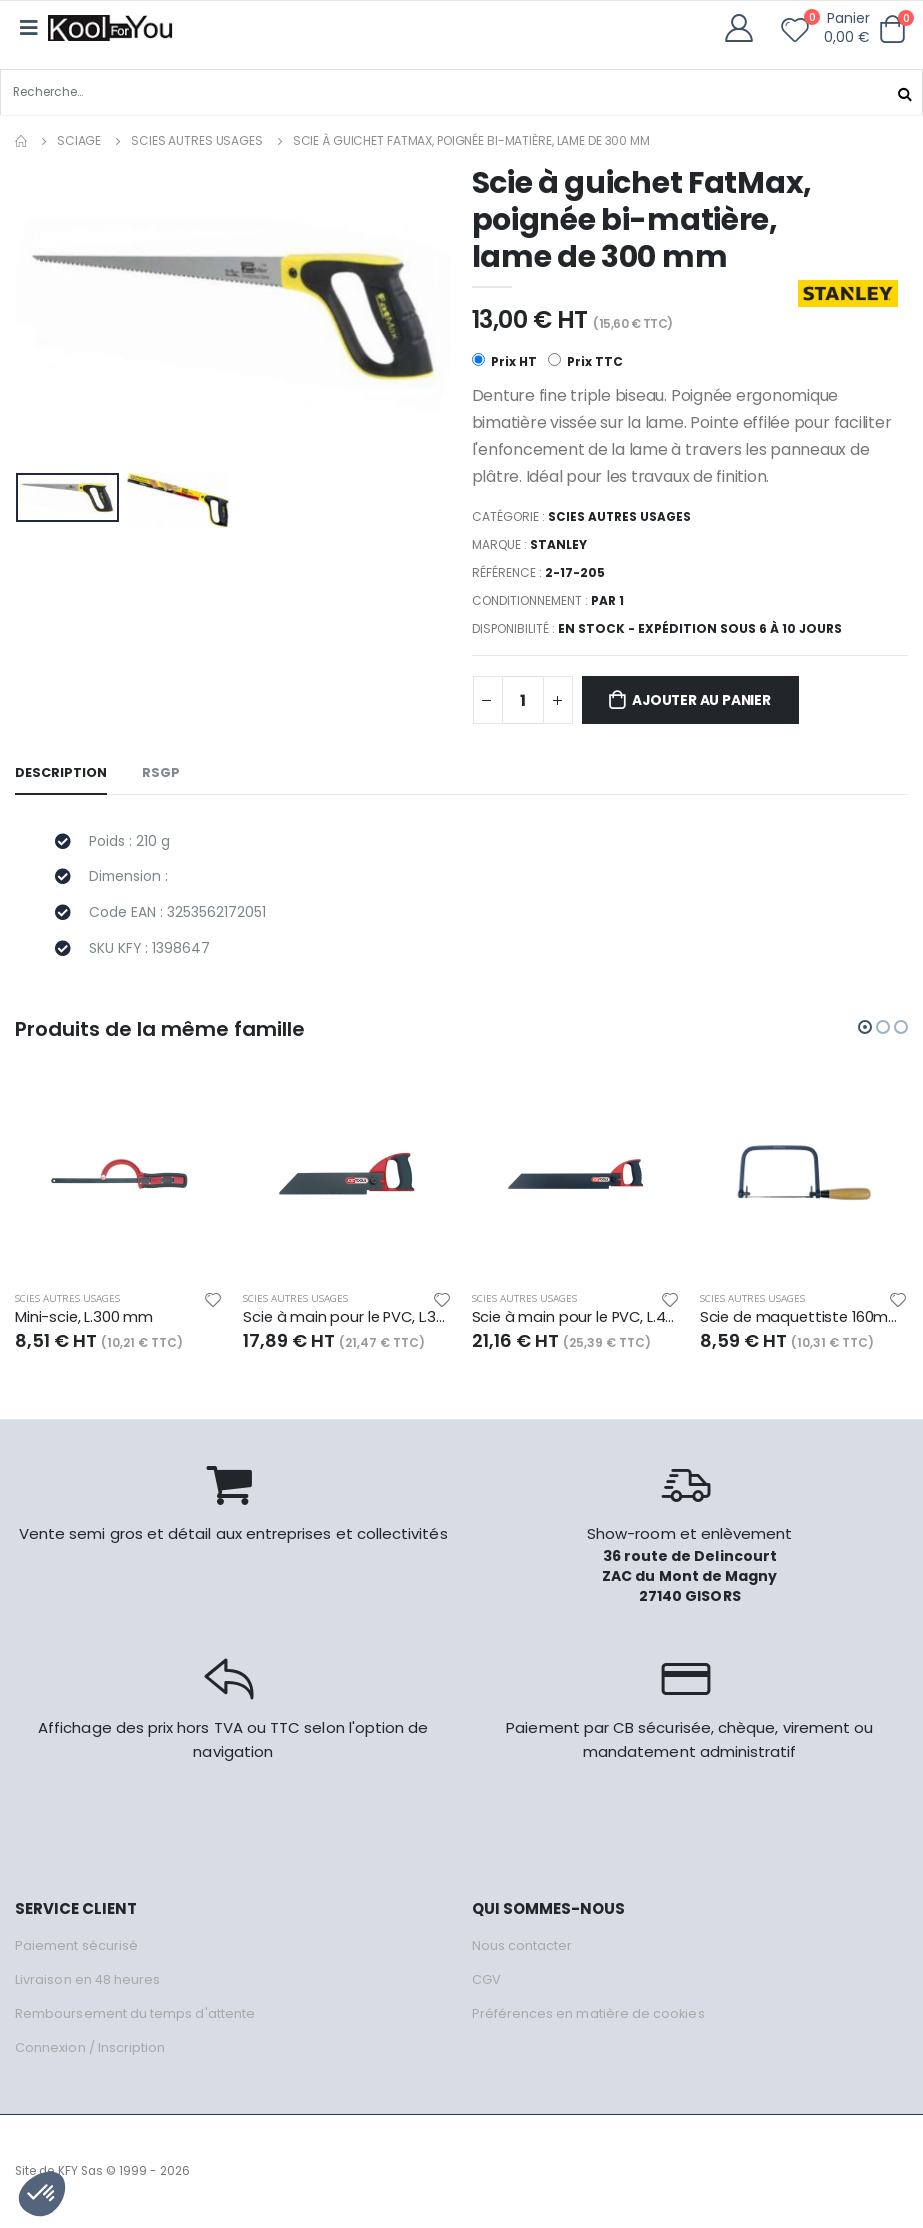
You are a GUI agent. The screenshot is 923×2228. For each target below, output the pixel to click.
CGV (486, 1980)
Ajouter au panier (704, 701)
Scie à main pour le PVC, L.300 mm (347, 1319)
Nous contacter (522, 1946)
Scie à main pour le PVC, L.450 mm (576, 1319)
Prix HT (504, 361)
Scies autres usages (197, 140)
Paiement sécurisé (76, 1946)
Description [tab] (61, 773)
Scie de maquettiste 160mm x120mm (804, 1319)
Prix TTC (585, 361)
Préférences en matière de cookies (589, 2014)
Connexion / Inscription (90, 2048)
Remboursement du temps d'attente (135, 2014)
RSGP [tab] (161, 773)
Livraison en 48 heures (88, 1980)
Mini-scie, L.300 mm (84, 1319)
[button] (892, 29)
